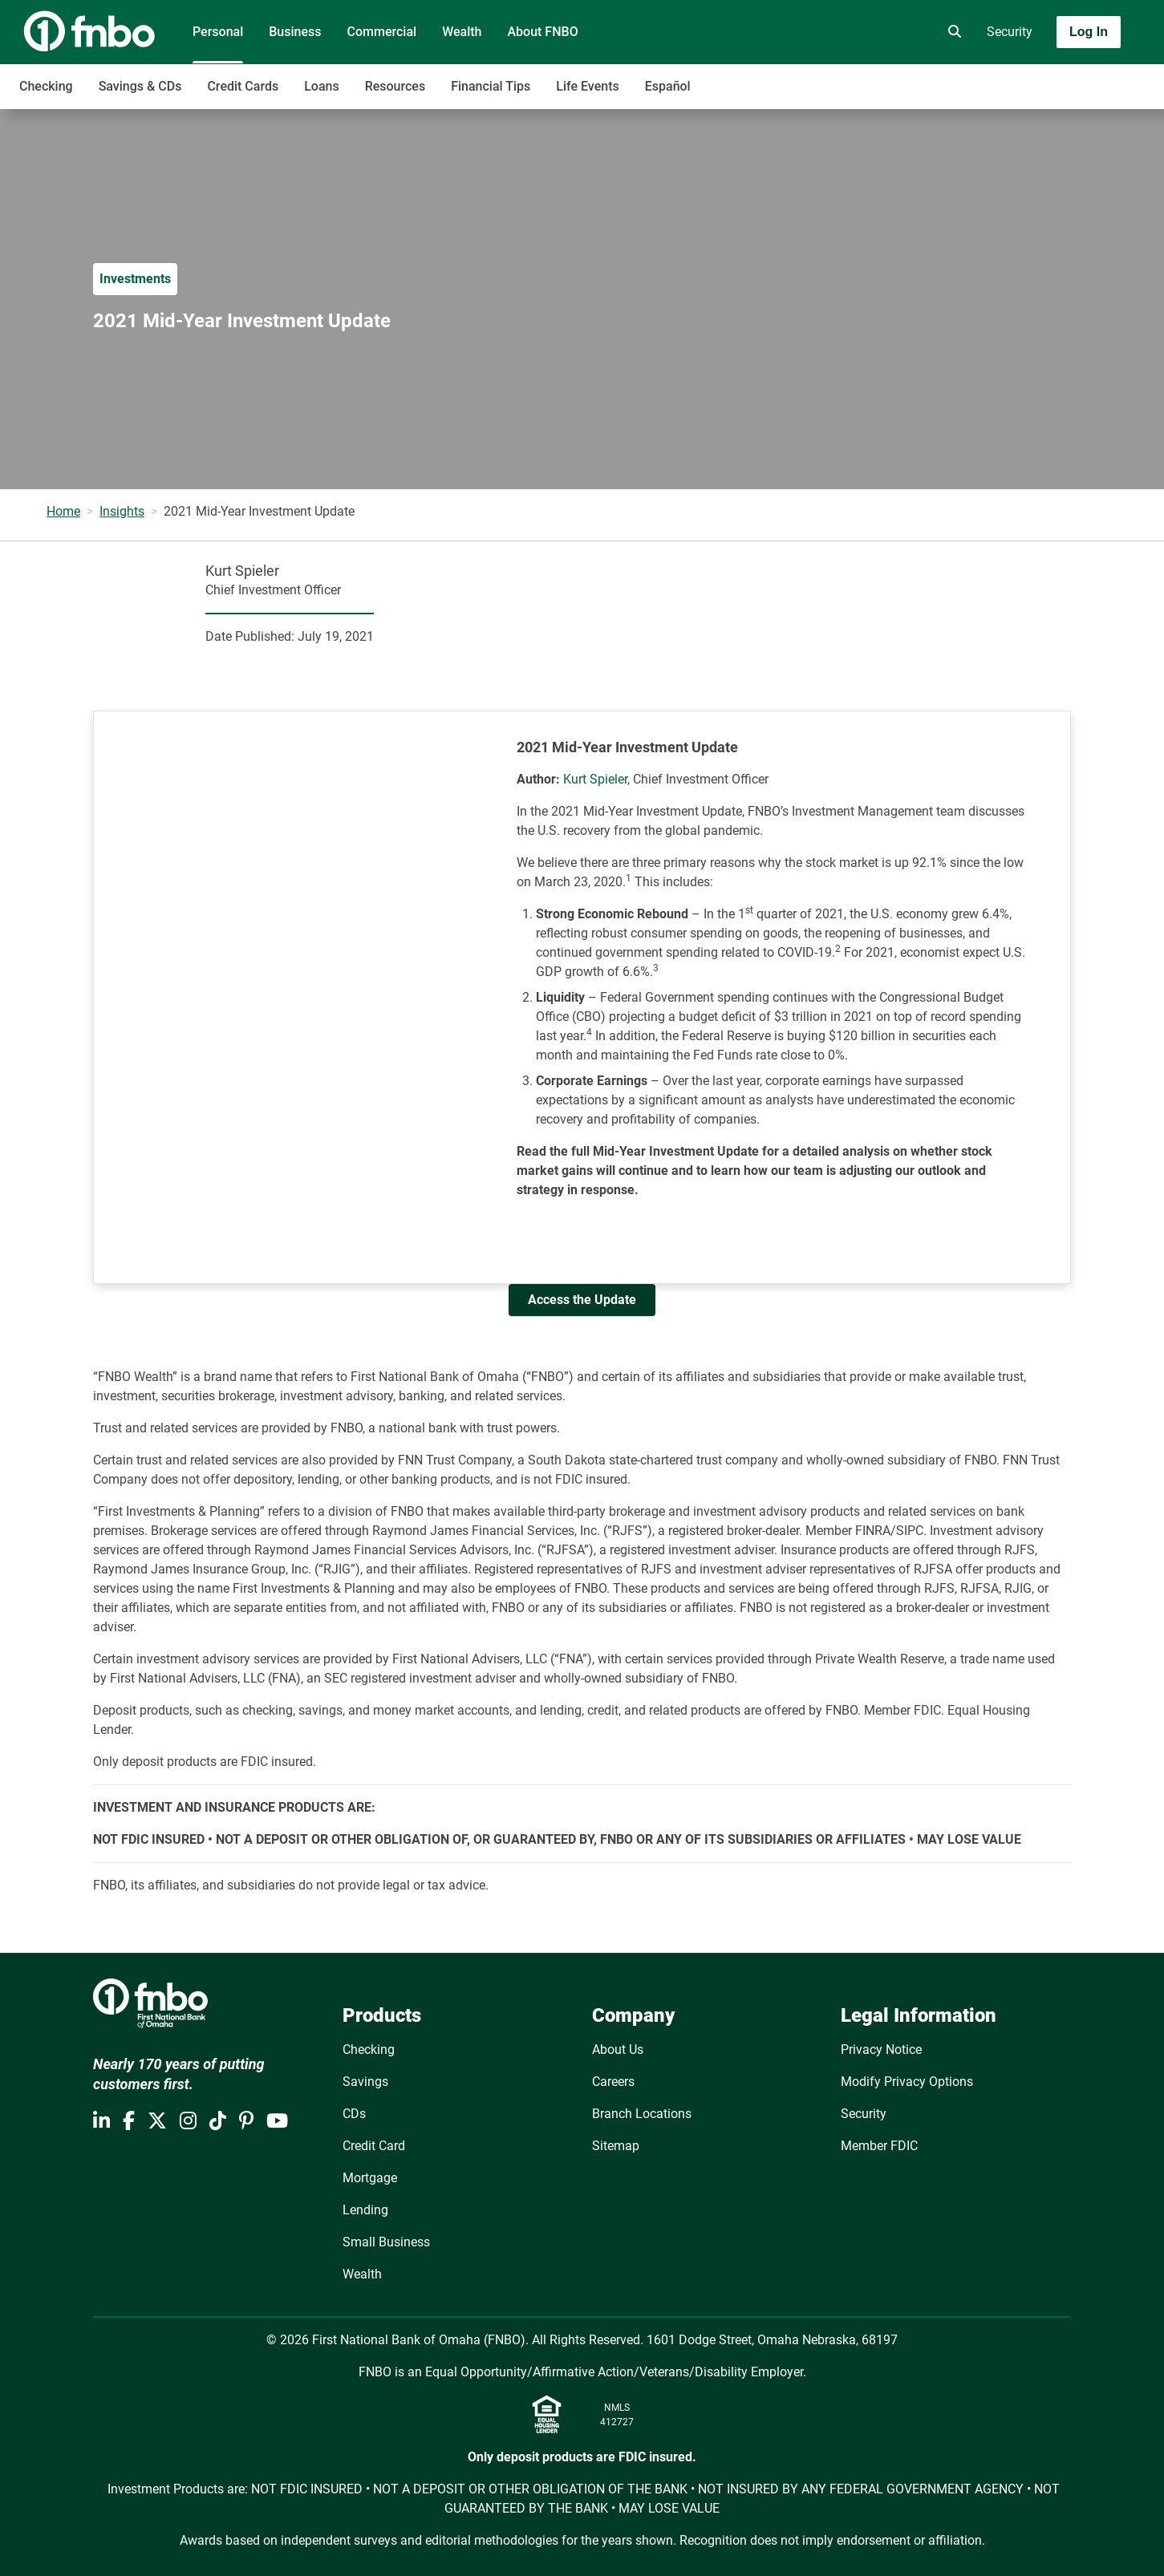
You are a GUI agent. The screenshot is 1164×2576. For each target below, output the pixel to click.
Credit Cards (242, 86)
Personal (218, 31)
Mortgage (370, 2177)
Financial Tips (490, 86)
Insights (121, 511)
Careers (613, 2081)
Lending (365, 2210)
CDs (354, 2113)
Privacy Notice (881, 2049)
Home (63, 511)
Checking (46, 86)
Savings (365, 2081)
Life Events (587, 86)
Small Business (386, 2242)
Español (668, 86)
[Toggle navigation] (1037, 78)
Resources (395, 86)
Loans (321, 86)
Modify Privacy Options (907, 2081)
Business (295, 31)
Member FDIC (879, 2145)
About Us (617, 2049)
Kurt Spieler (595, 779)
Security (1009, 31)
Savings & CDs (140, 86)
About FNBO (542, 31)
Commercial (382, 31)
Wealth (461, 31)
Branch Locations (642, 2113)
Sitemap (615, 2145)
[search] (951, 32)
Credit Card (374, 2145)
